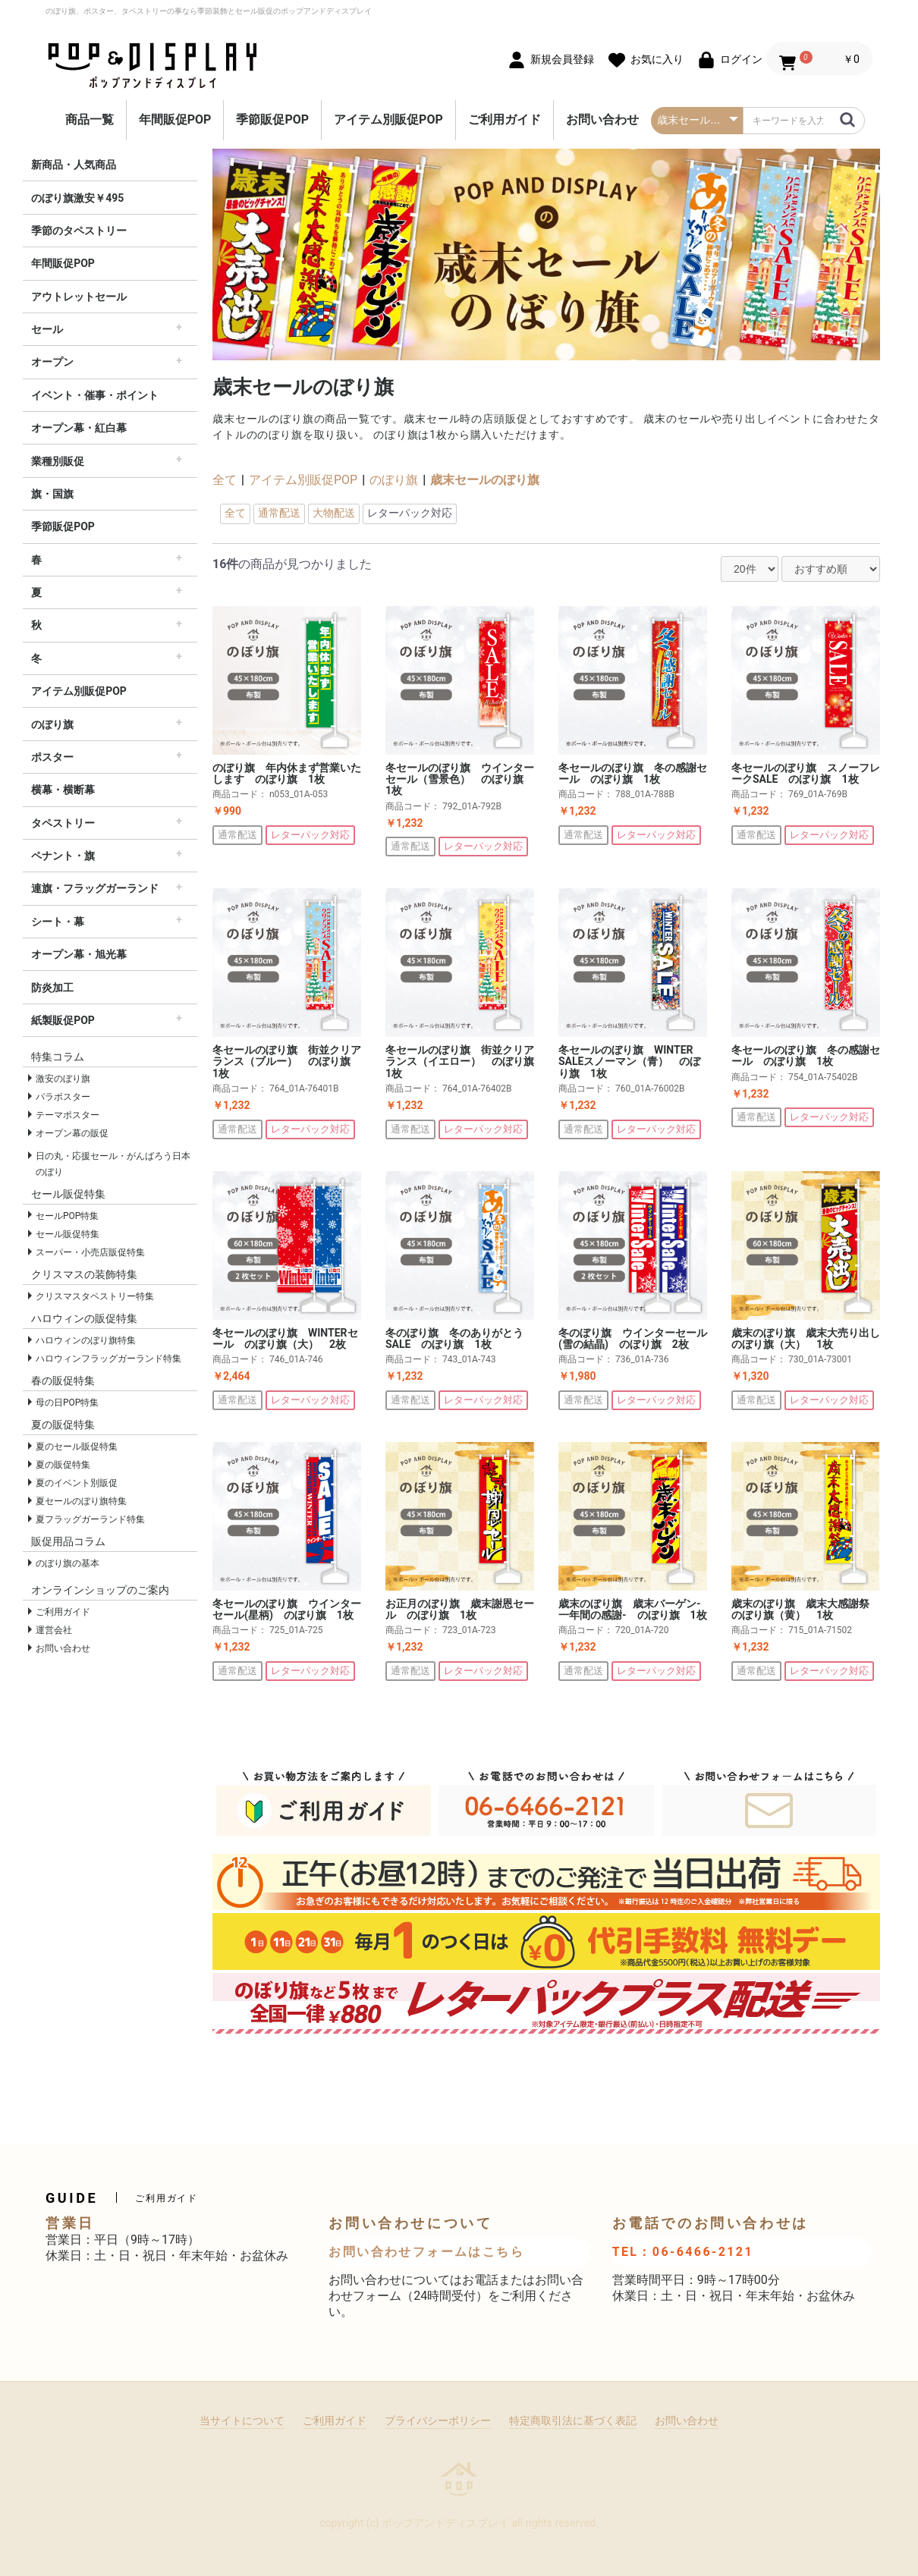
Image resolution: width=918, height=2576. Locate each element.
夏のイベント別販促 (77, 1483)
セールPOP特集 (67, 1216)
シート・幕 (57, 922)
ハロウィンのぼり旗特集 (86, 1340)
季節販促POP (272, 119)
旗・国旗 (52, 494)
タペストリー (63, 823)
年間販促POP (175, 119)
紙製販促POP (63, 1020)
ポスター (52, 757)
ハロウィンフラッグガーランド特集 (108, 1358)
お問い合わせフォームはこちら (426, 2252)
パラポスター (63, 1097)
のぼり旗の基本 (67, 1563)
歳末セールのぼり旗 (484, 480)
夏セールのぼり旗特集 (81, 1501)
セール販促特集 (67, 1234)
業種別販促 (57, 461)
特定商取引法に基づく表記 (573, 2420)
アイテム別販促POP (388, 119)
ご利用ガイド (504, 119)
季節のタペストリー (79, 231)
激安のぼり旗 (63, 1078)
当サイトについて (242, 2420)
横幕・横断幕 (63, 790)
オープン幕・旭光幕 (79, 954)
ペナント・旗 (63, 856)
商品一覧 (89, 119)
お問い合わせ (602, 119)
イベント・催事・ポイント (95, 395)
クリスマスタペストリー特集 (95, 1296)
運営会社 (54, 1630)
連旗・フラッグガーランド (95, 888)
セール (47, 329)
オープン (52, 362)
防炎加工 (52, 988)
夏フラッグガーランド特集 (90, 1519)
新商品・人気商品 (73, 165)
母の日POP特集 (67, 1402)
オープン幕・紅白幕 (79, 428)
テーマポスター (67, 1115)
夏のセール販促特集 (77, 1446)
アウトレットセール (79, 297)
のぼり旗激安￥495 (77, 198)
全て (224, 480)
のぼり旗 (52, 724)
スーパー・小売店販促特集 (90, 1252)
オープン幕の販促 (72, 1133)
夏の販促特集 (63, 1464)
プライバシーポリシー (438, 2420)
